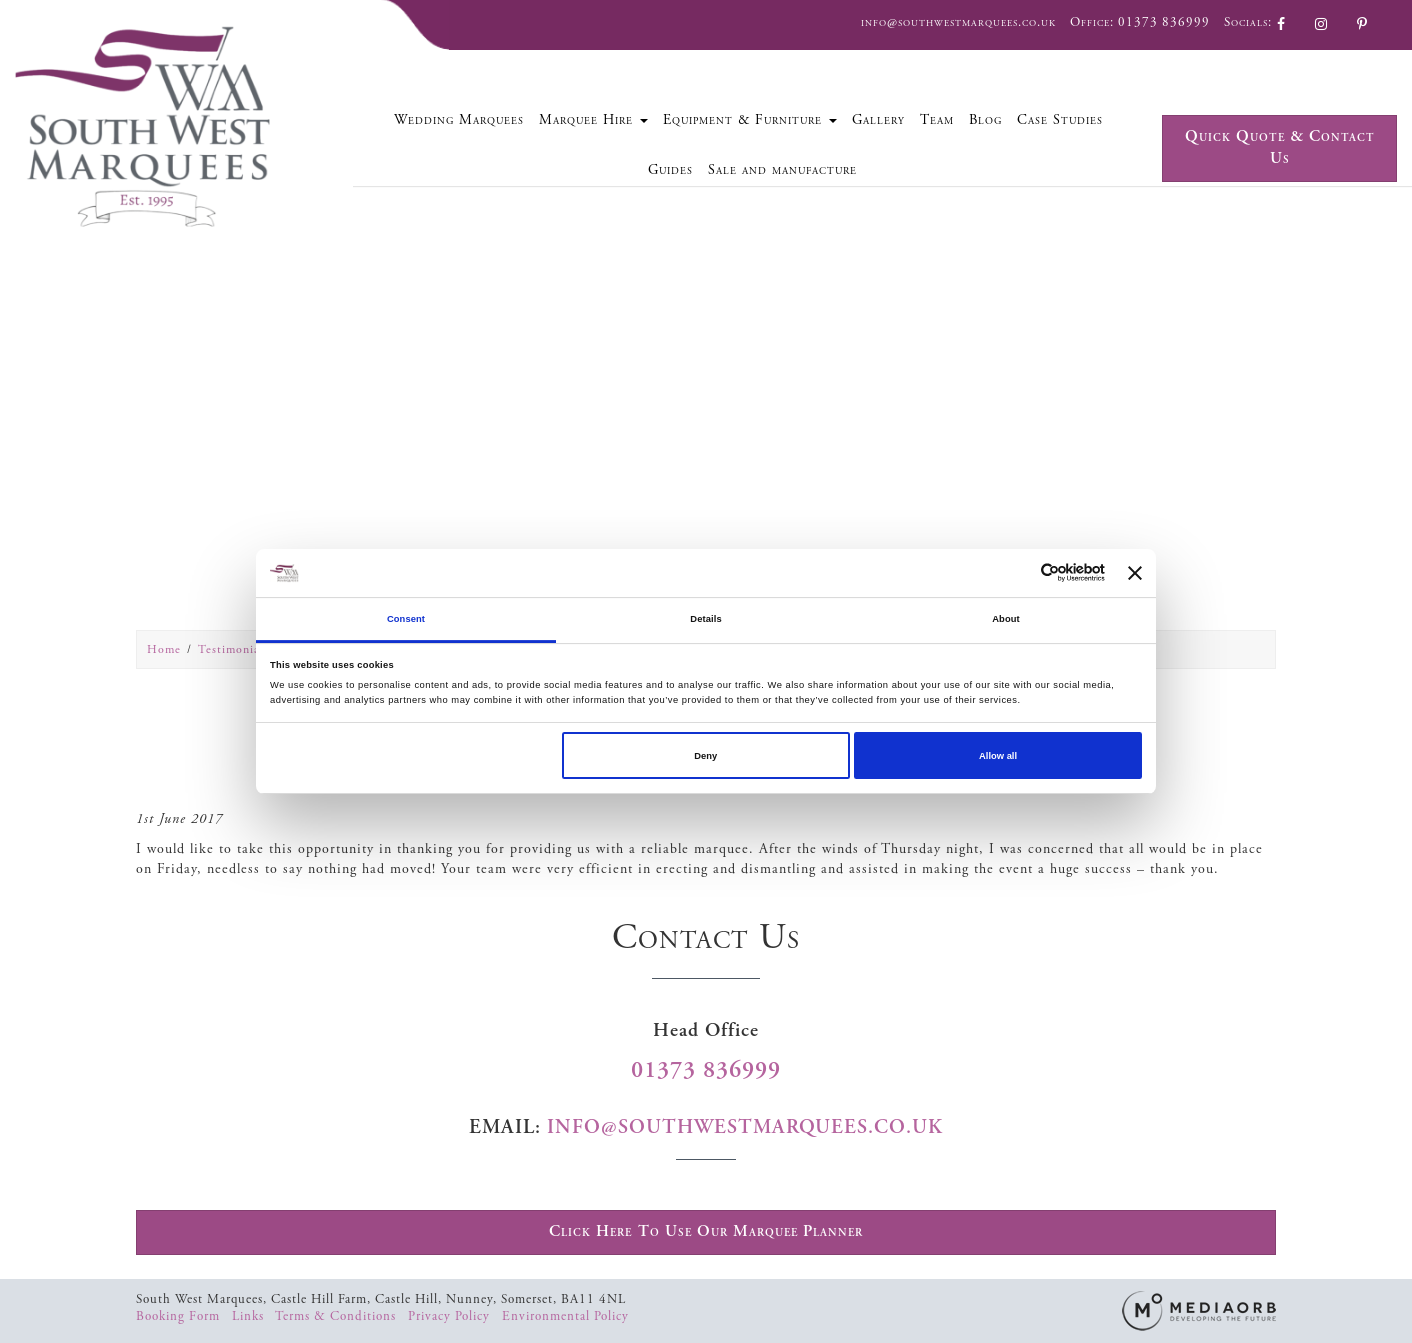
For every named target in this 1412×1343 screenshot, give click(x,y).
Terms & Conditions (337, 1316)
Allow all (998, 756)
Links (250, 1316)
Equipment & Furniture (750, 120)
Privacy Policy (451, 1316)
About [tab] (1006, 619)
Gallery (878, 120)
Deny (705, 756)
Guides (670, 170)
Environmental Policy (565, 1316)
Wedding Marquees (459, 120)
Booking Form (180, 1316)
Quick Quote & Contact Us (1280, 148)
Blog (985, 120)
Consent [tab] (406, 619)
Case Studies (1060, 120)
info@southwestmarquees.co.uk (958, 22)
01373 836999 (1164, 22)
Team (937, 120)
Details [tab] (705, 619)
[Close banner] (1135, 573)
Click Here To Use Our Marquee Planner (706, 1231)
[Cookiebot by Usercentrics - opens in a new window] (1017, 572)
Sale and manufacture (782, 170)
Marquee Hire (593, 120)
